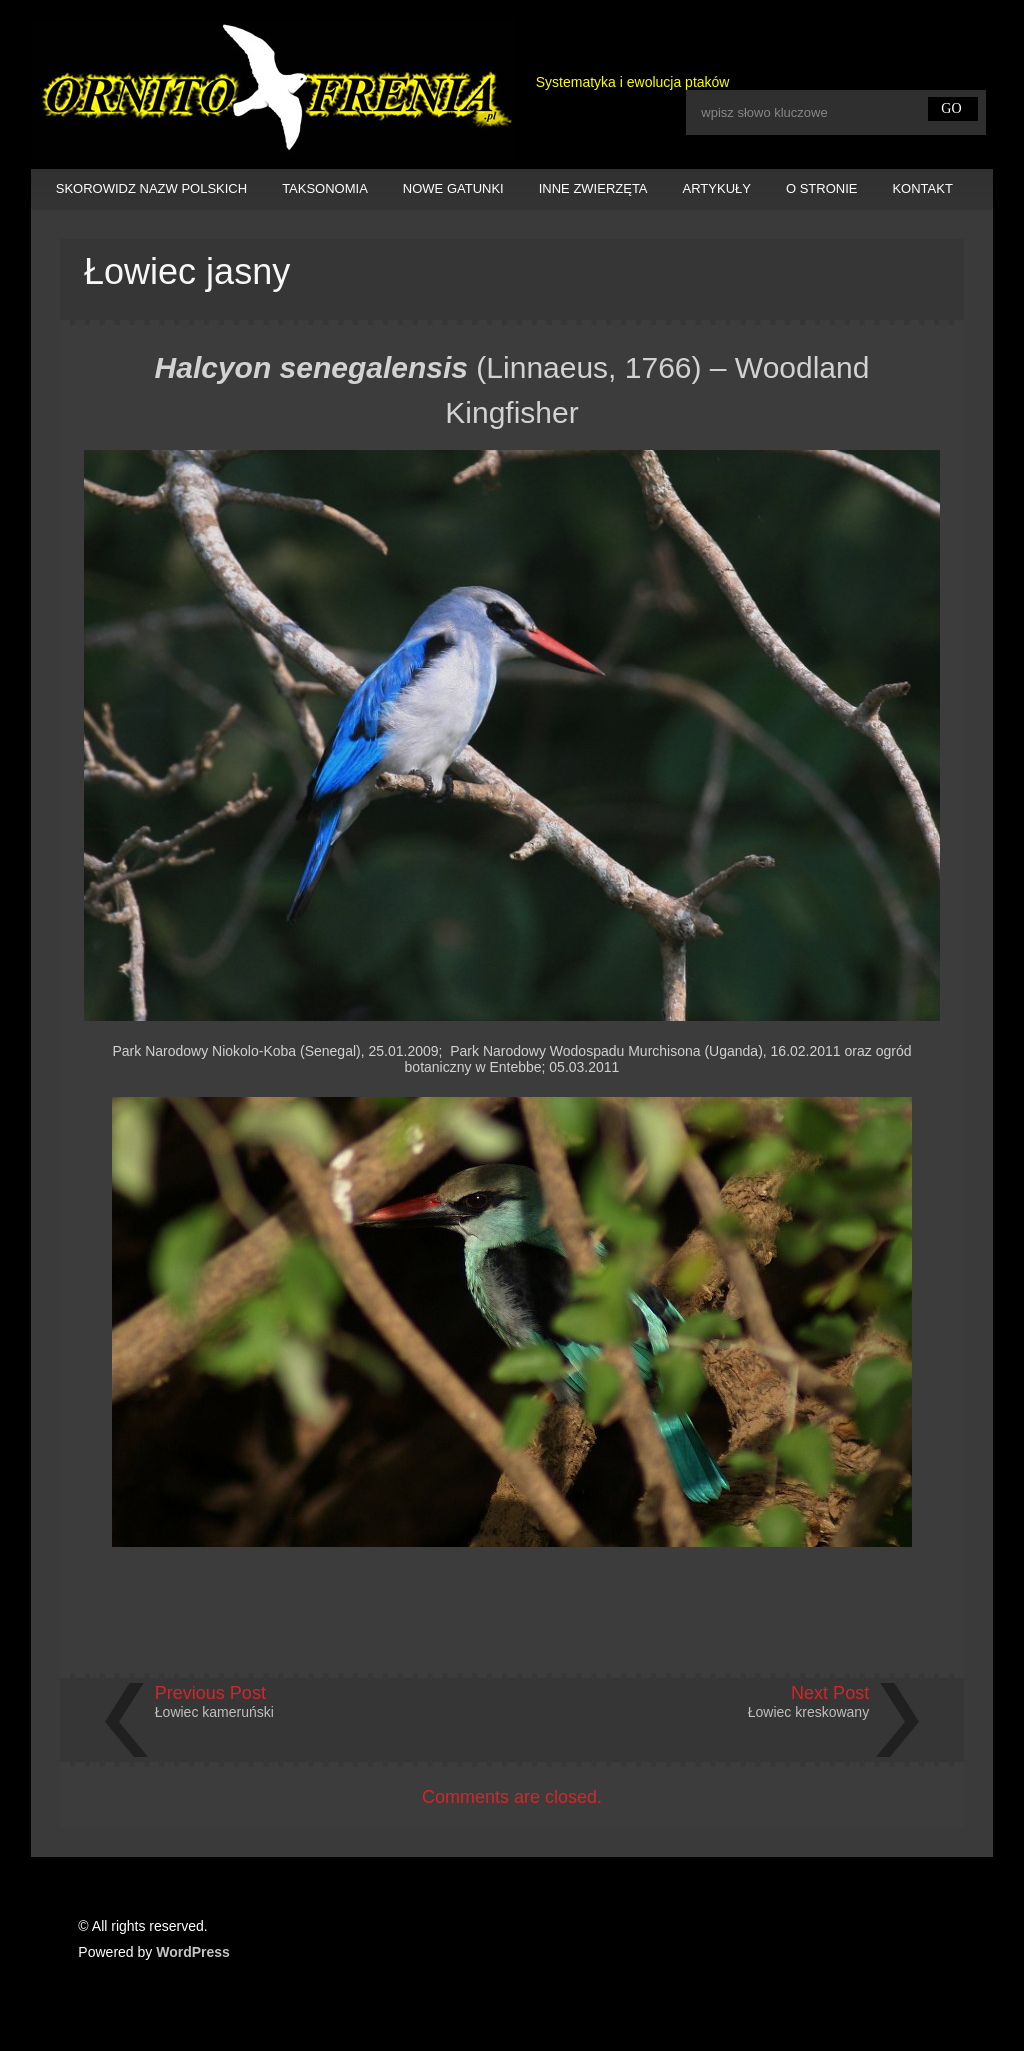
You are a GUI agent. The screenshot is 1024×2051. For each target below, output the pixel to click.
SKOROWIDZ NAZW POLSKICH (151, 188)
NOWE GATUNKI (453, 188)
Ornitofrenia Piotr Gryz (273, 89)
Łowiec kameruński (214, 1712)
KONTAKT (922, 188)
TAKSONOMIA (325, 188)
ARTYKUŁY (717, 188)
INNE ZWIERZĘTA (593, 188)
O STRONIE (822, 188)
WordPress (193, 1952)
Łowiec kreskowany (808, 1712)
